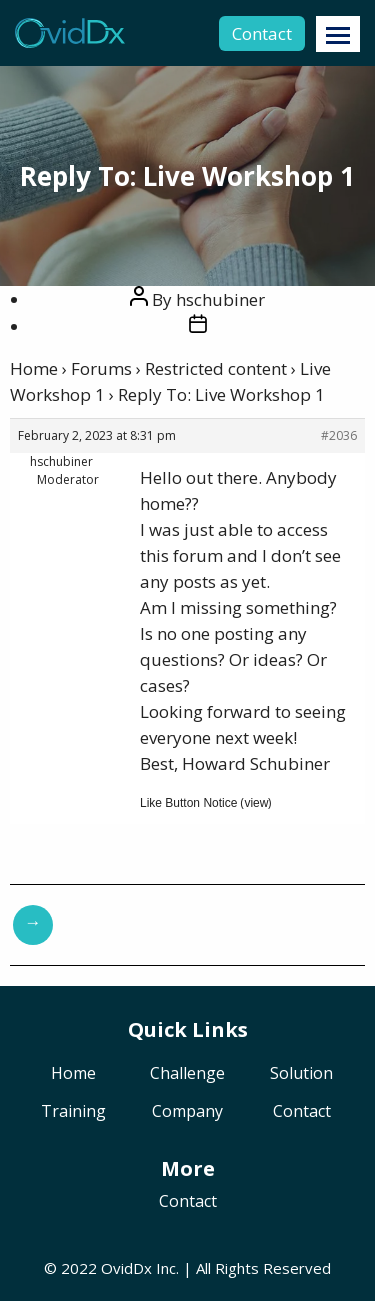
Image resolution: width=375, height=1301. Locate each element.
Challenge (187, 1074)
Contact (262, 33)
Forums (101, 368)
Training (73, 1112)
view (256, 803)
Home (34, 368)
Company (187, 1112)
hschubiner (220, 299)
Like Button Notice (188, 803)
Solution (301, 1074)
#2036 (339, 435)
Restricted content (216, 368)
